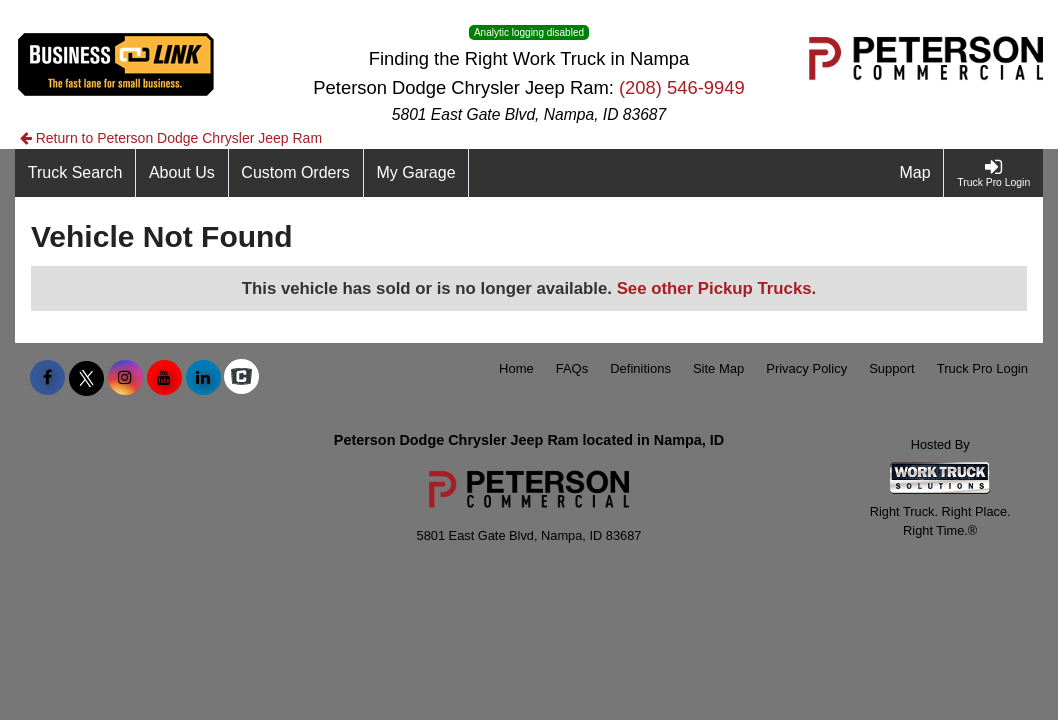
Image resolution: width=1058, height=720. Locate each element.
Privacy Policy (806, 368)
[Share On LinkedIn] (203, 378)
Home (516, 368)
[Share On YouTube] (164, 378)
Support (892, 368)
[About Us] (182, 173)
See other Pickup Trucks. (717, 288)
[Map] (916, 173)
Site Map (718, 368)
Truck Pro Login (982, 368)
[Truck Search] (75, 173)
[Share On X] (86, 378)
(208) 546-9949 (682, 87)
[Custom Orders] (296, 173)
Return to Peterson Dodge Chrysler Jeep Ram (171, 138)
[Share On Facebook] (47, 378)
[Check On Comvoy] (241, 378)
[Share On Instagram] (125, 378)
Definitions (640, 368)
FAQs (572, 368)
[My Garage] (417, 173)
